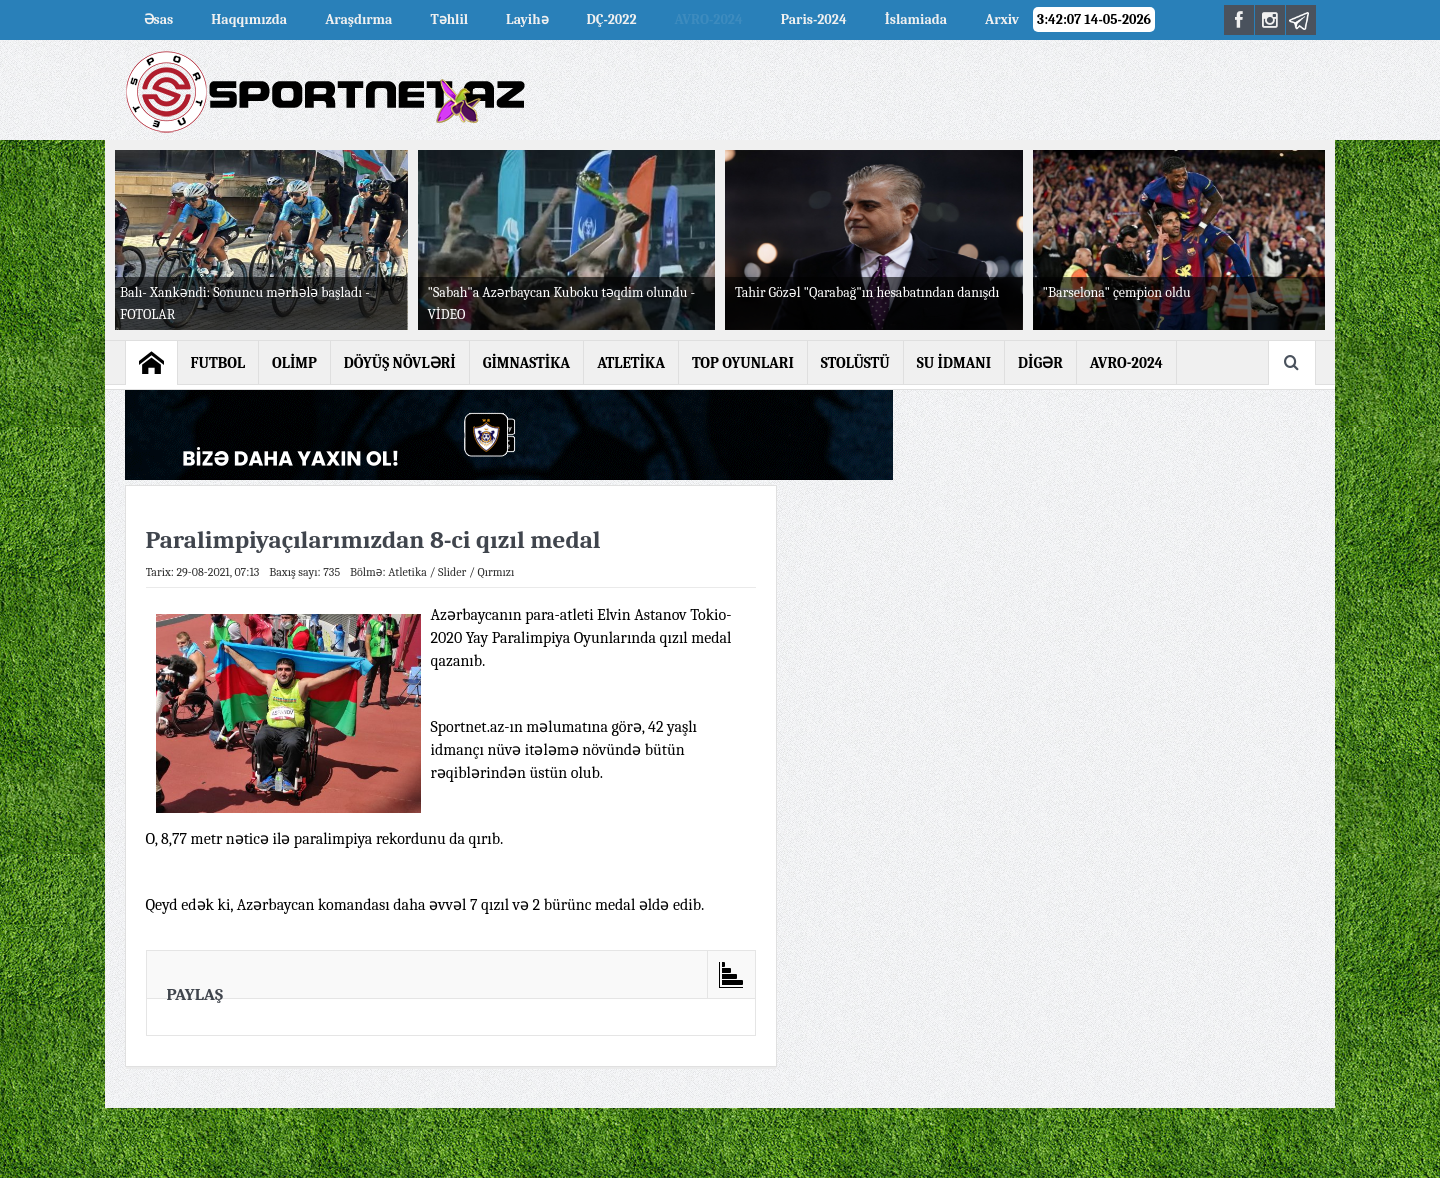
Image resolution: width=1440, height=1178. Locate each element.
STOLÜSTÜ (855, 363)
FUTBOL (218, 363)
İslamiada (916, 19)
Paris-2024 (814, 19)
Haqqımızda (249, 19)
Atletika (407, 572)
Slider (452, 572)
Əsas (159, 19)
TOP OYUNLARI (743, 363)
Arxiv (1002, 19)
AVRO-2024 (709, 19)
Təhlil (449, 19)
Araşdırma (358, 19)
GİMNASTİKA (527, 363)
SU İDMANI (954, 363)
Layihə (527, 19)
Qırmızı (495, 572)
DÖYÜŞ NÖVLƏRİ (400, 363)
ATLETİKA (631, 363)
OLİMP (294, 363)
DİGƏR (1040, 363)
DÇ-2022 (612, 19)
